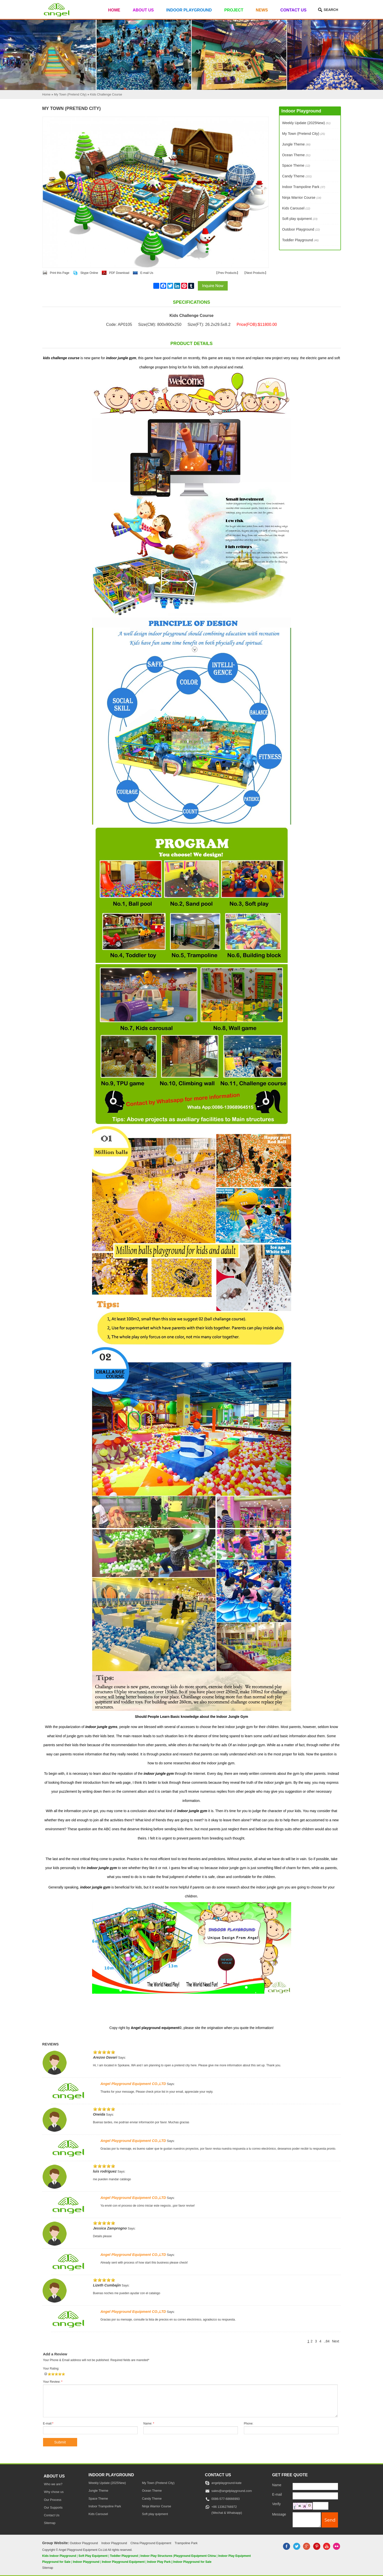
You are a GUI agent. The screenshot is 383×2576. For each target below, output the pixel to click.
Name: (148, 2423)
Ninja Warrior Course (301, 197)
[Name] (315, 2486)
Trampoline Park (186, 2543)
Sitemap (49, 2523)
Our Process (52, 2500)
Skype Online (89, 273)
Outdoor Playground (301, 229)
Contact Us (293, 10)
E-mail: (48, 2423)
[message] (307, 2519)
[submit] (330, 2519)
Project (233, 10)
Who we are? (53, 2484)
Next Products (255, 273)
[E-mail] (315, 2495)
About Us (143, 10)
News (262, 10)
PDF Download (119, 273)
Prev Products (227, 273)
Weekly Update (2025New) (306, 123)
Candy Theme (297, 176)
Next (335, 2341)
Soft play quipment (300, 219)
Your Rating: (51, 2368)
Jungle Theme (296, 144)
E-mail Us (146, 273)
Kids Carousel (296, 208)
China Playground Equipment (150, 2543)
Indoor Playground (189, 10)
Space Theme (296, 165)
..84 (326, 2341)
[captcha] (320, 2506)
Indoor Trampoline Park (303, 187)
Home (114, 10)
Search (331, 10)
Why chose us (54, 2492)
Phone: (248, 2423)
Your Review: (52, 2381)
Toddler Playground (300, 240)
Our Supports (53, 2507)
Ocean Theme (296, 155)
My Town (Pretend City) (303, 134)
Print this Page (59, 273)
